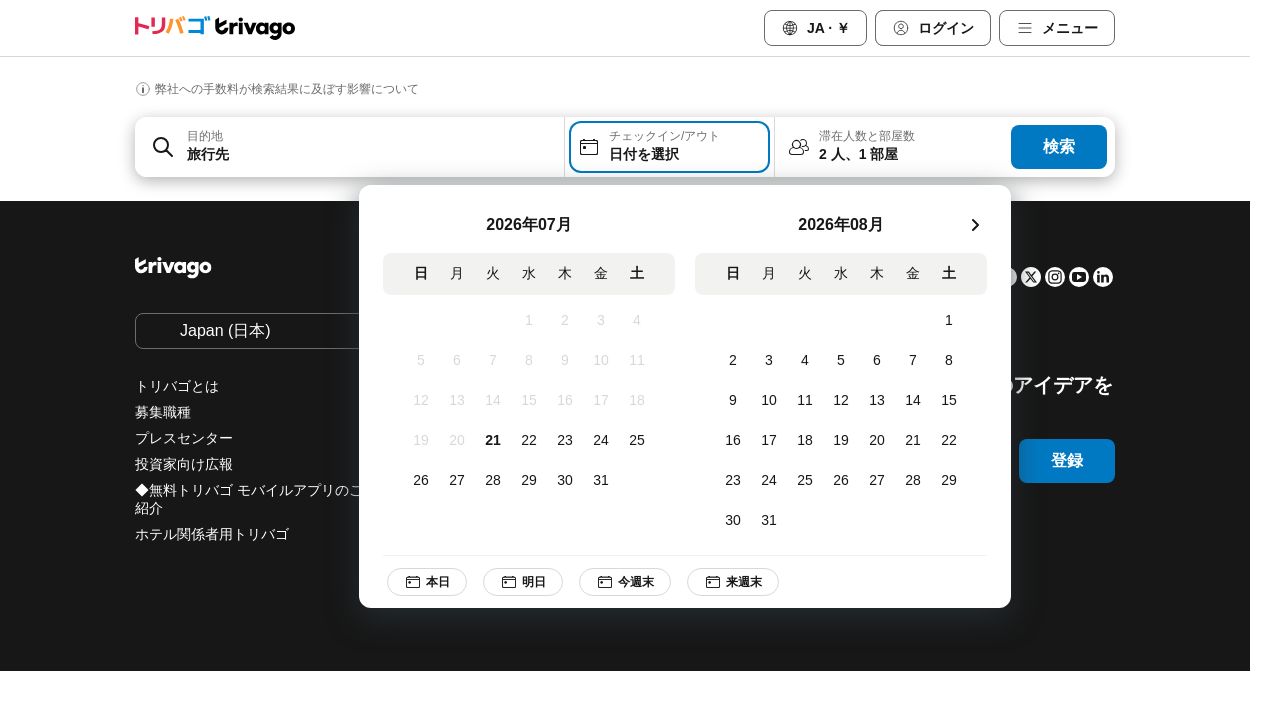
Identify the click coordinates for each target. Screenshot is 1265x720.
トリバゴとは (177, 386)
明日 (523, 582)
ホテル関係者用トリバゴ (212, 534)
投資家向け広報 (184, 464)
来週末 (733, 582)
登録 (1067, 460)
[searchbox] (369, 154)
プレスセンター (184, 438)
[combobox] (349, 147)
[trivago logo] (215, 28)
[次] (975, 225)
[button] (349, 147)
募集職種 (163, 412)
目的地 (205, 136)
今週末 (625, 582)
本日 (427, 582)
